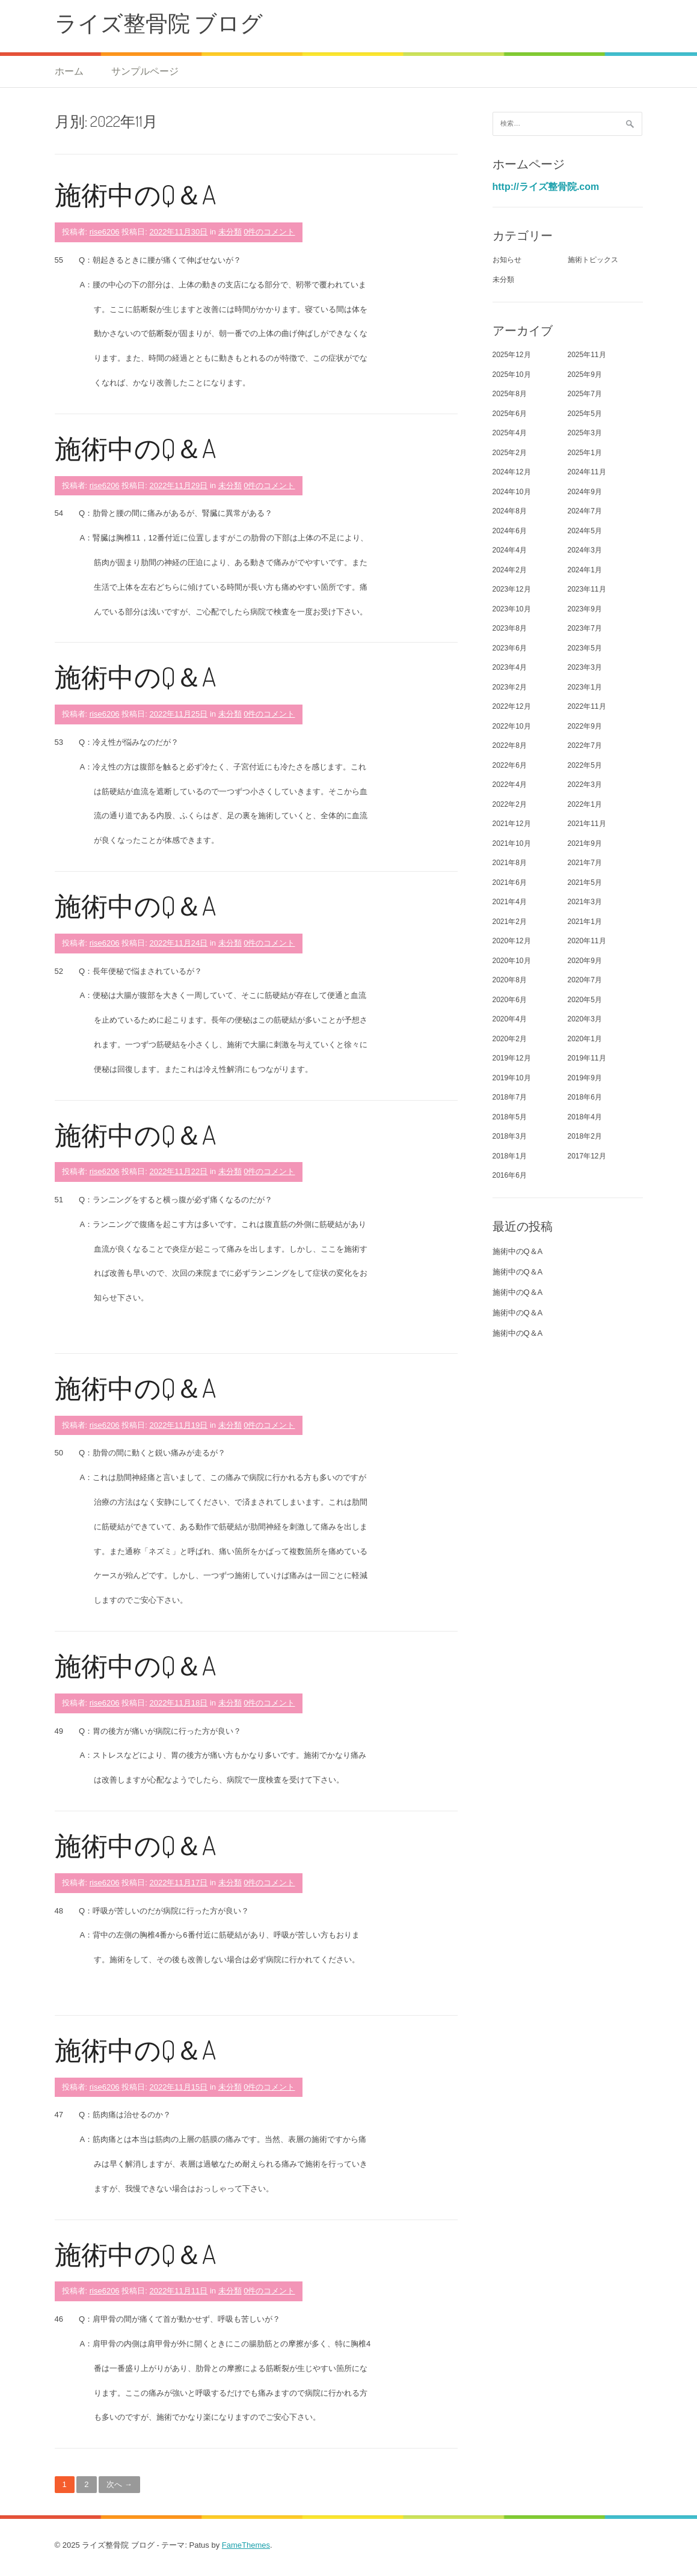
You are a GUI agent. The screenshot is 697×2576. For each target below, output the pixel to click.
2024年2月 (510, 570)
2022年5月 (585, 765)
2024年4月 (510, 550)
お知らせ (507, 259)
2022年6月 (510, 765)
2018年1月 (510, 1156)
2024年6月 (510, 531)
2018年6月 (585, 1097)
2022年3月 (585, 784)
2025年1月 (585, 452)
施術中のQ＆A (135, 193)
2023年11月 (587, 589)
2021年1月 (585, 921)
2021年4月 (510, 902)
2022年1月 (585, 804)
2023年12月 (512, 589)
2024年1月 (585, 570)
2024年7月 (585, 511)
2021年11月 (587, 823)
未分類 (230, 231)
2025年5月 (585, 413)
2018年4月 (585, 1117)
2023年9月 (585, 609)
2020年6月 (510, 1000)
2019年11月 (587, 1058)
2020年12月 (512, 941)
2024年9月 (585, 492)
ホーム (69, 71)
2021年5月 (585, 882)
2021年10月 (512, 843)
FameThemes (246, 2545)
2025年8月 (510, 394)
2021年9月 (585, 843)
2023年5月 (585, 648)
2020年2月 (510, 1039)
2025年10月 (512, 374)
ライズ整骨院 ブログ (159, 22)
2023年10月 (512, 609)
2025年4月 (510, 433)
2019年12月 (512, 1058)
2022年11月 (587, 706)
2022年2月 (510, 804)
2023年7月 (585, 628)
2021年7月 (585, 862)
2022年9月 (585, 726)
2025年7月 (585, 394)
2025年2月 (510, 452)
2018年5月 (510, 1117)
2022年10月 (512, 726)
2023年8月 (510, 628)
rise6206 (105, 231)
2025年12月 (512, 354)
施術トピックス (593, 259)
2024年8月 (510, 511)
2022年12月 (512, 706)
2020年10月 (512, 960)
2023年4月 (510, 667)
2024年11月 (587, 472)
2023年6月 (510, 648)
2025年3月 (585, 433)
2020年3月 (585, 1019)
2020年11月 (587, 941)
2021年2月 (510, 921)
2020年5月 (585, 1000)
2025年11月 (587, 354)
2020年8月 (510, 980)
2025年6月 (510, 413)
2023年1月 (585, 687)
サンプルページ (145, 71)
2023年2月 (510, 687)
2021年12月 (512, 823)
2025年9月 (585, 374)
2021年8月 (510, 862)
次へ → (119, 2484)
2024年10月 (512, 492)
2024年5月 (585, 531)
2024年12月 (512, 472)
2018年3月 (510, 1136)
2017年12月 (587, 1156)
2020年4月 (510, 1019)
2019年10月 (512, 1078)
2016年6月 (510, 1175)
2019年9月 (585, 1078)
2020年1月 (585, 1039)
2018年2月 (585, 1136)
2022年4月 (510, 784)
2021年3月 (585, 902)
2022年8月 (510, 745)
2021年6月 (510, 882)
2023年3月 (585, 667)
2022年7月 (585, 745)
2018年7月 (510, 1097)
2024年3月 (585, 550)
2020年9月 (585, 960)
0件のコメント (269, 231)
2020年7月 (585, 980)
